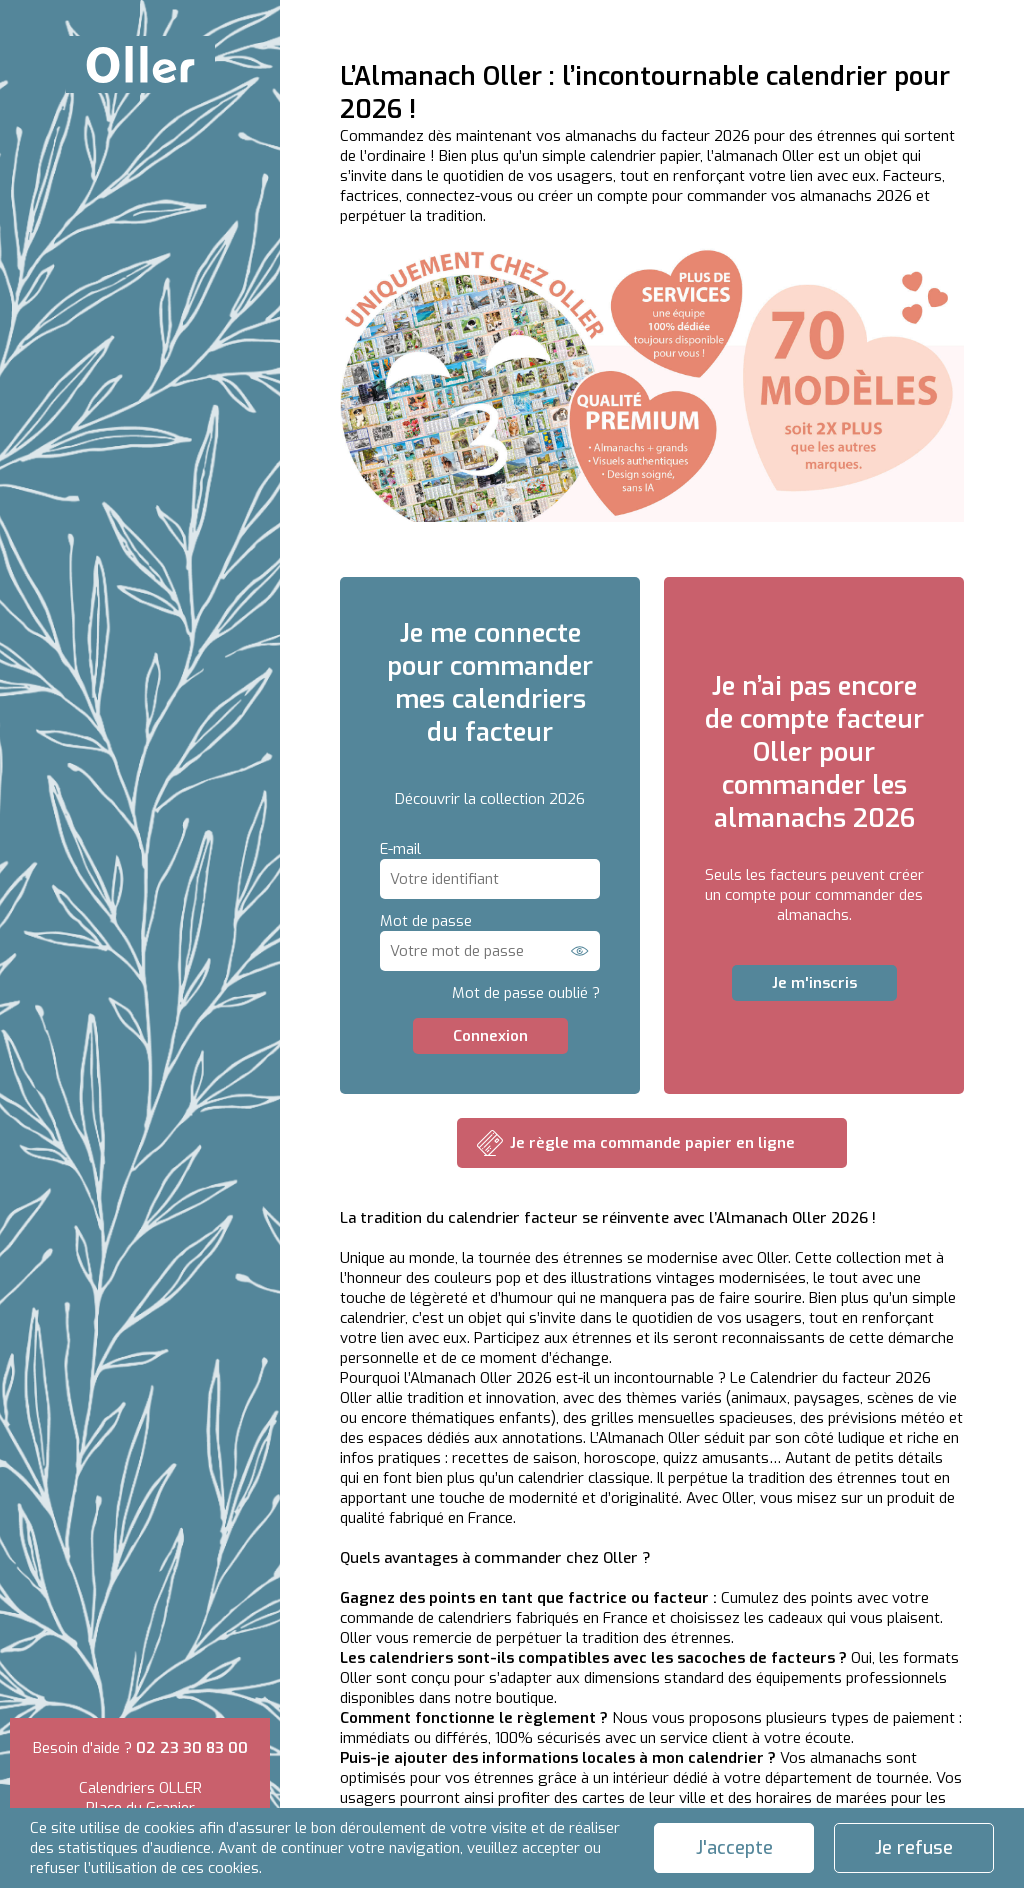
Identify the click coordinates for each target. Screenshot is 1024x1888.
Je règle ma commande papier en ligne (652, 1143)
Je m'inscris (814, 983)
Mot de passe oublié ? (526, 993)
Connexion (490, 1036)
